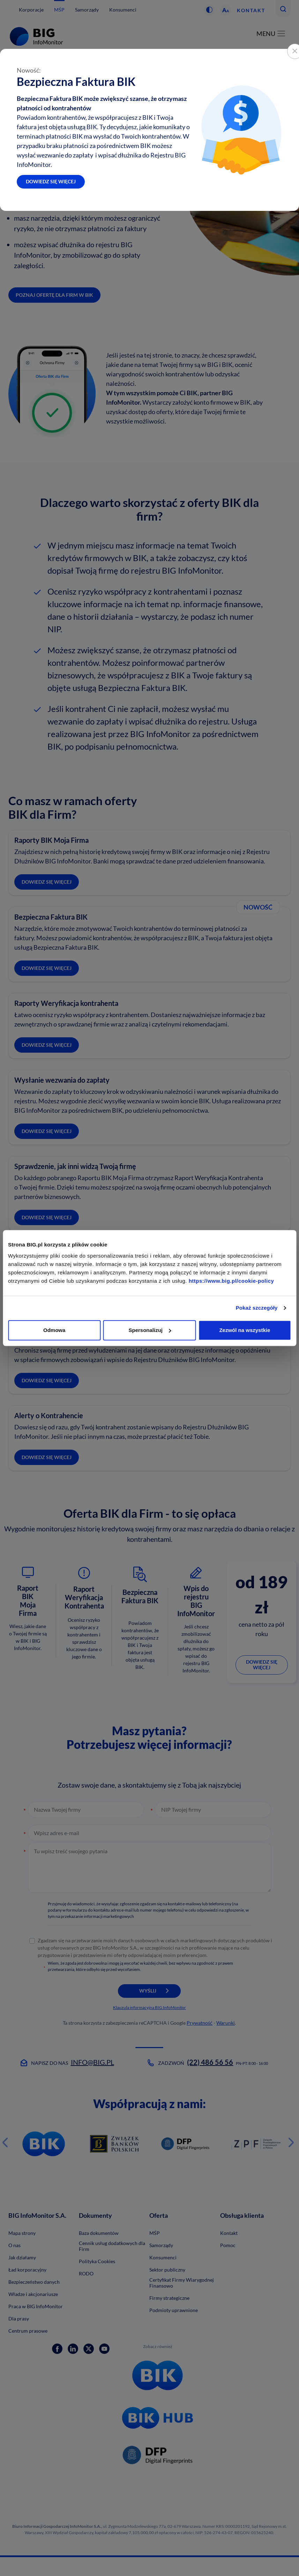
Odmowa (54, 1330)
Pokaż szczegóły (257, 1308)
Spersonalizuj (149, 1330)
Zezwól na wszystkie (244, 1330)
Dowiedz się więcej (51, 181)
